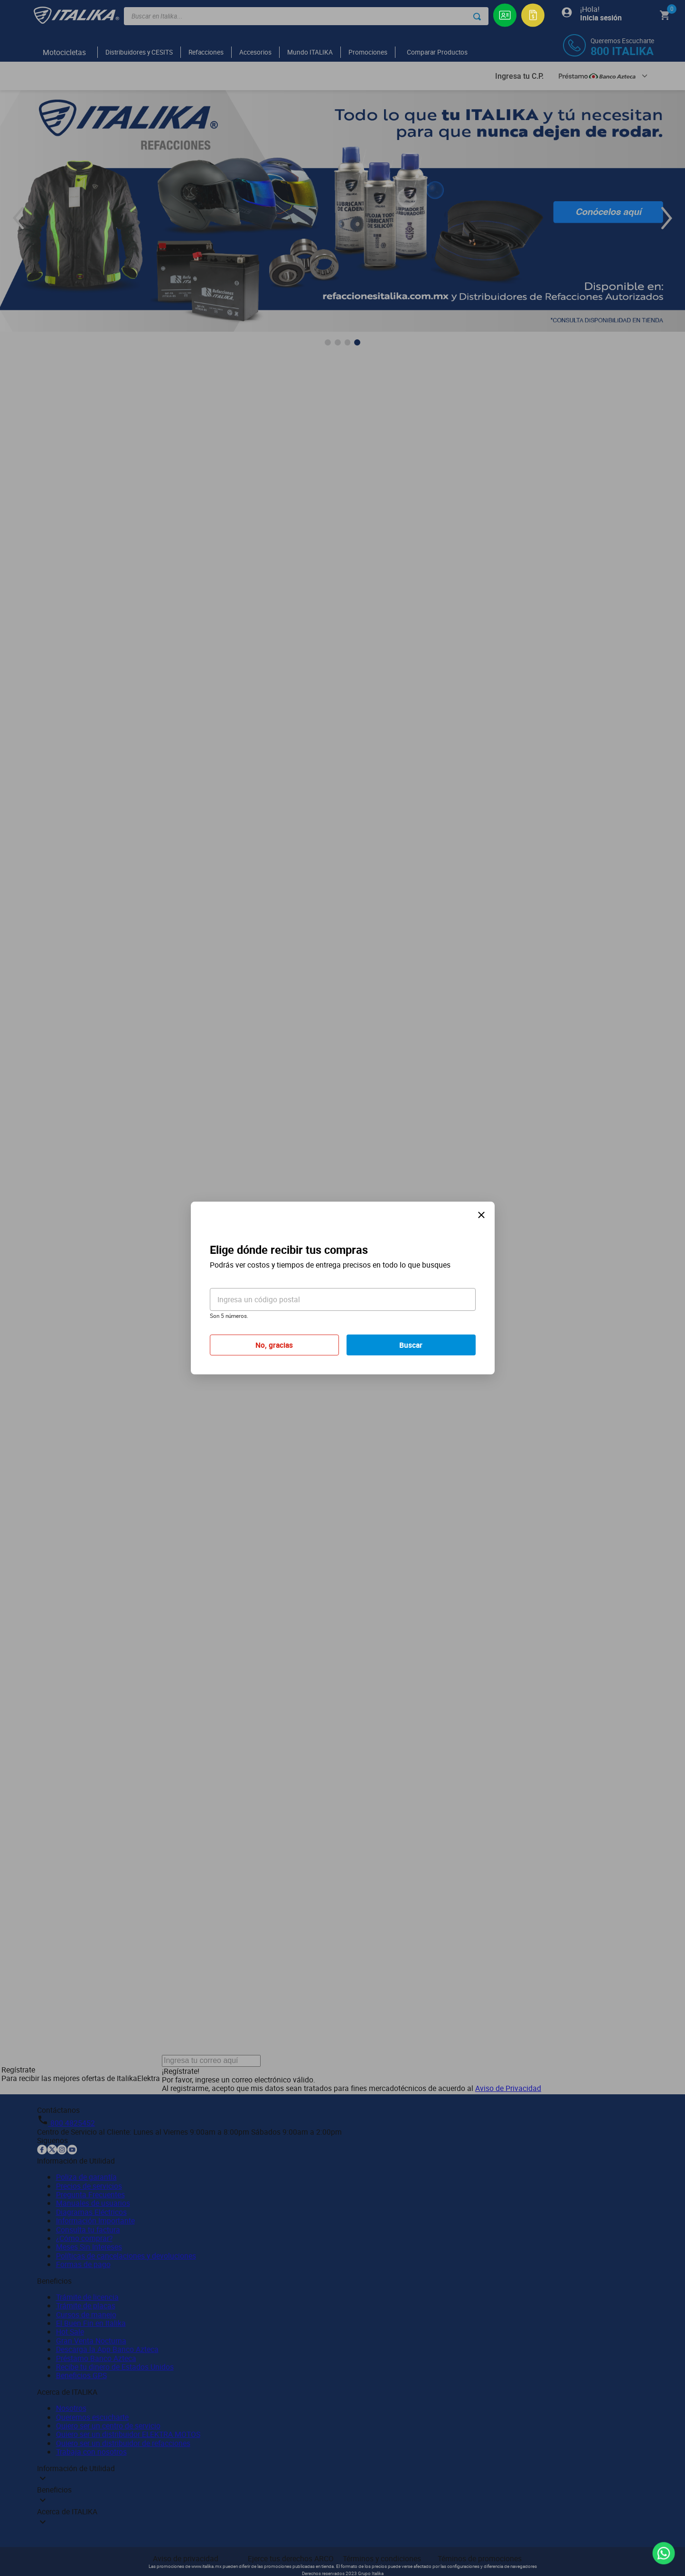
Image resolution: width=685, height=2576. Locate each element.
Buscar (410, 1345)
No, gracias (274, 1345)
